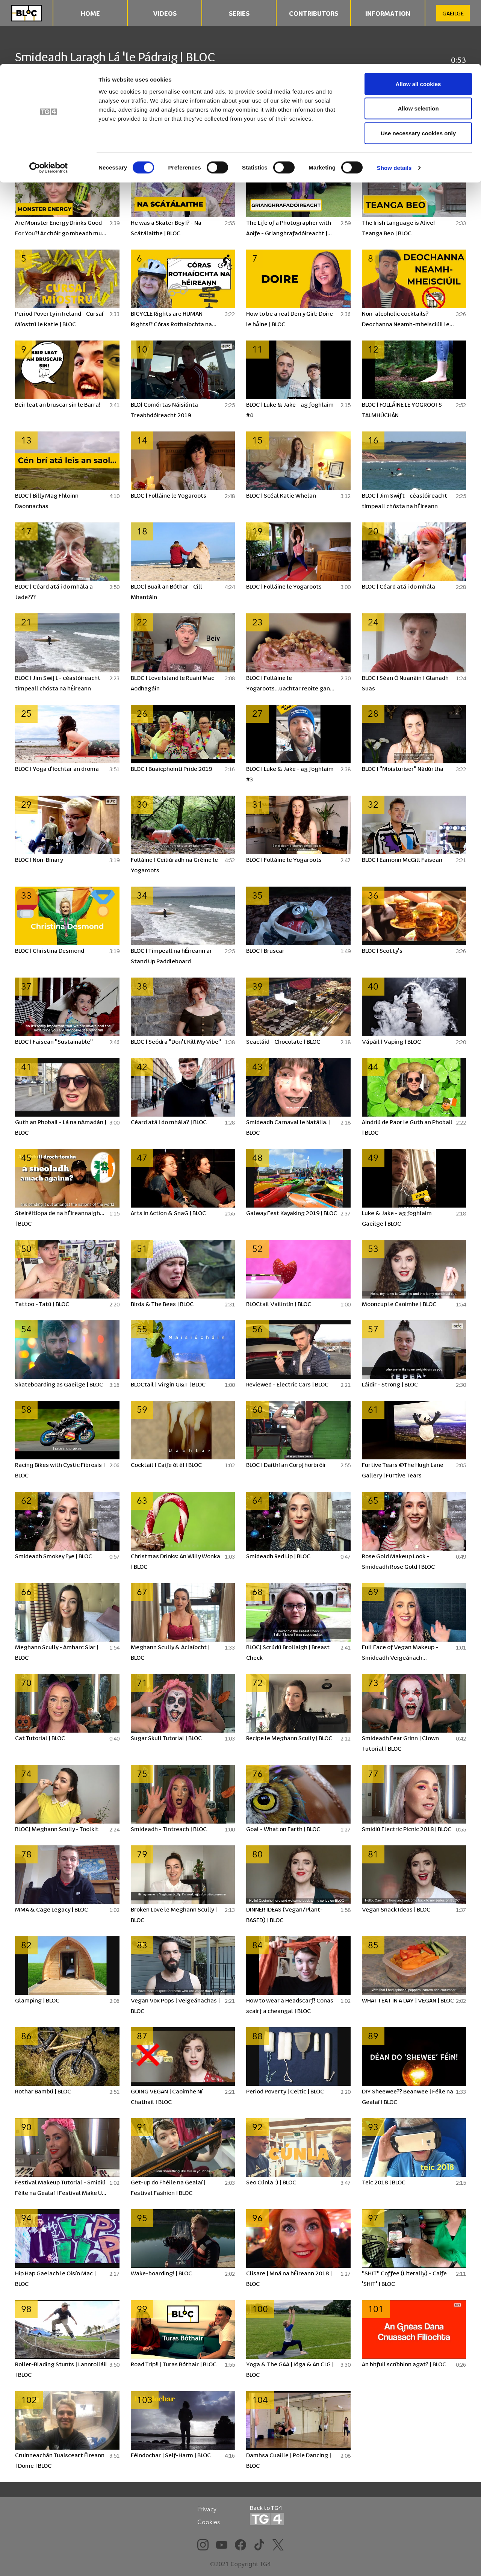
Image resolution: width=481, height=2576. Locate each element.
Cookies (208, 2522)
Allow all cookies (418, 20)
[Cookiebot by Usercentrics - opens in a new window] (49, 103)
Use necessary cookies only (418, 69)
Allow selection (418, 44)
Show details (394, 103)
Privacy (206, 2509)
